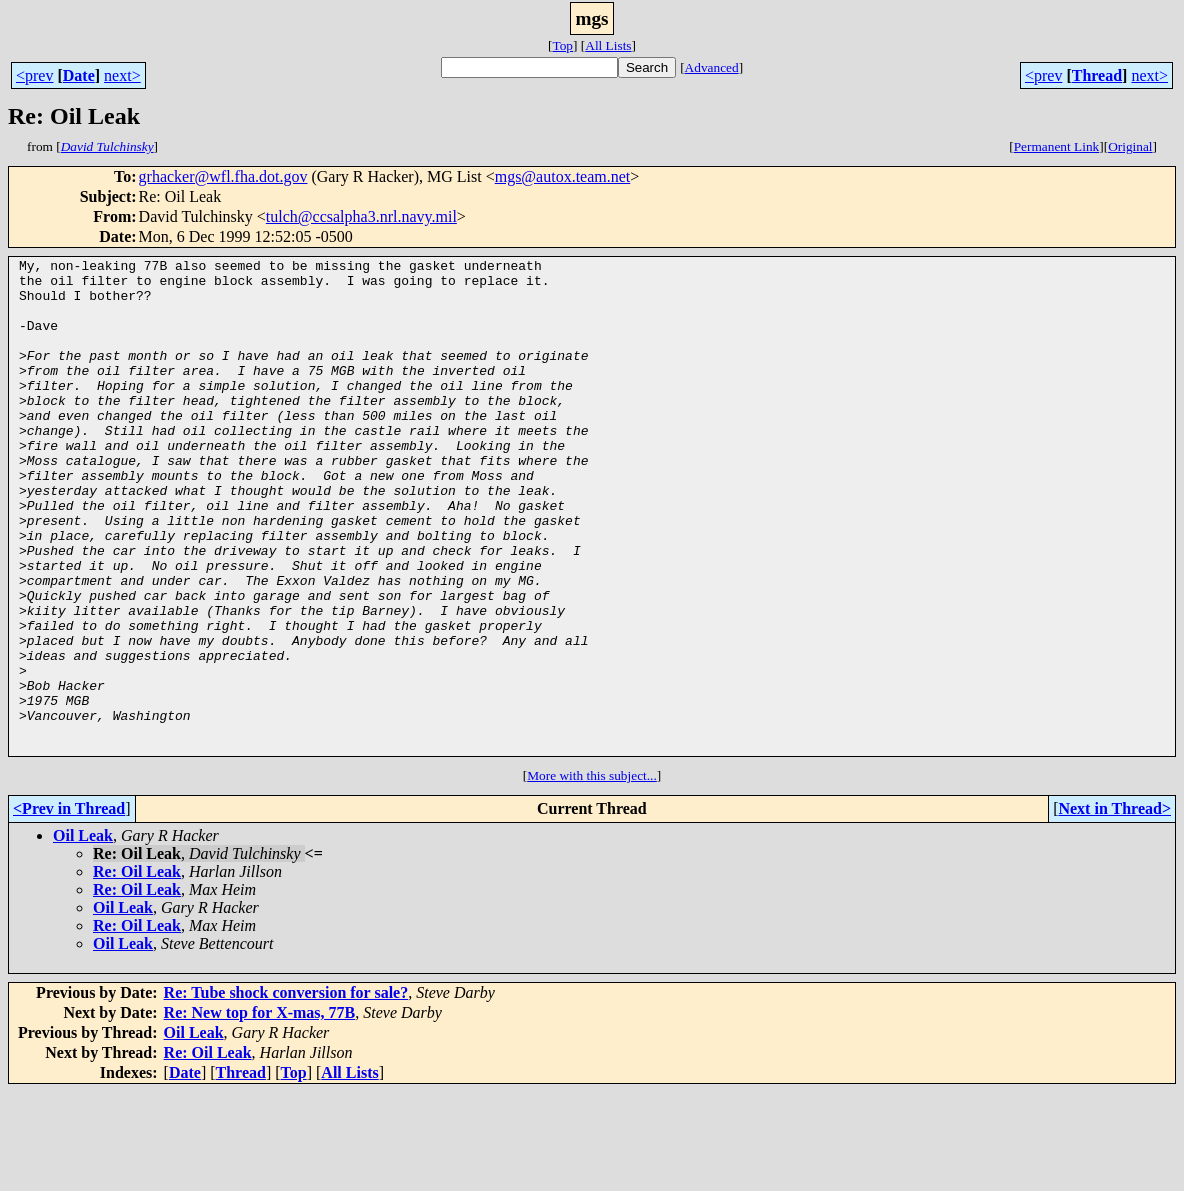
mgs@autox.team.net (563, 176)
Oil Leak (83, 934)
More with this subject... (592, 874)
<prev (34, 75)
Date (79, 75)
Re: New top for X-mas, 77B (260, 1111)
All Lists (608, 45)
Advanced (712, 67)
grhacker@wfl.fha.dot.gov (223, 176)
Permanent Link (1057, 146)
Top (562, 45)
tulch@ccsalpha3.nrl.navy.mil (361, 216)
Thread (1097, 75)
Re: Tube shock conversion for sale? (286, 1091)
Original (1130, 146)
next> (122, 75)
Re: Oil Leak (137, 970)
